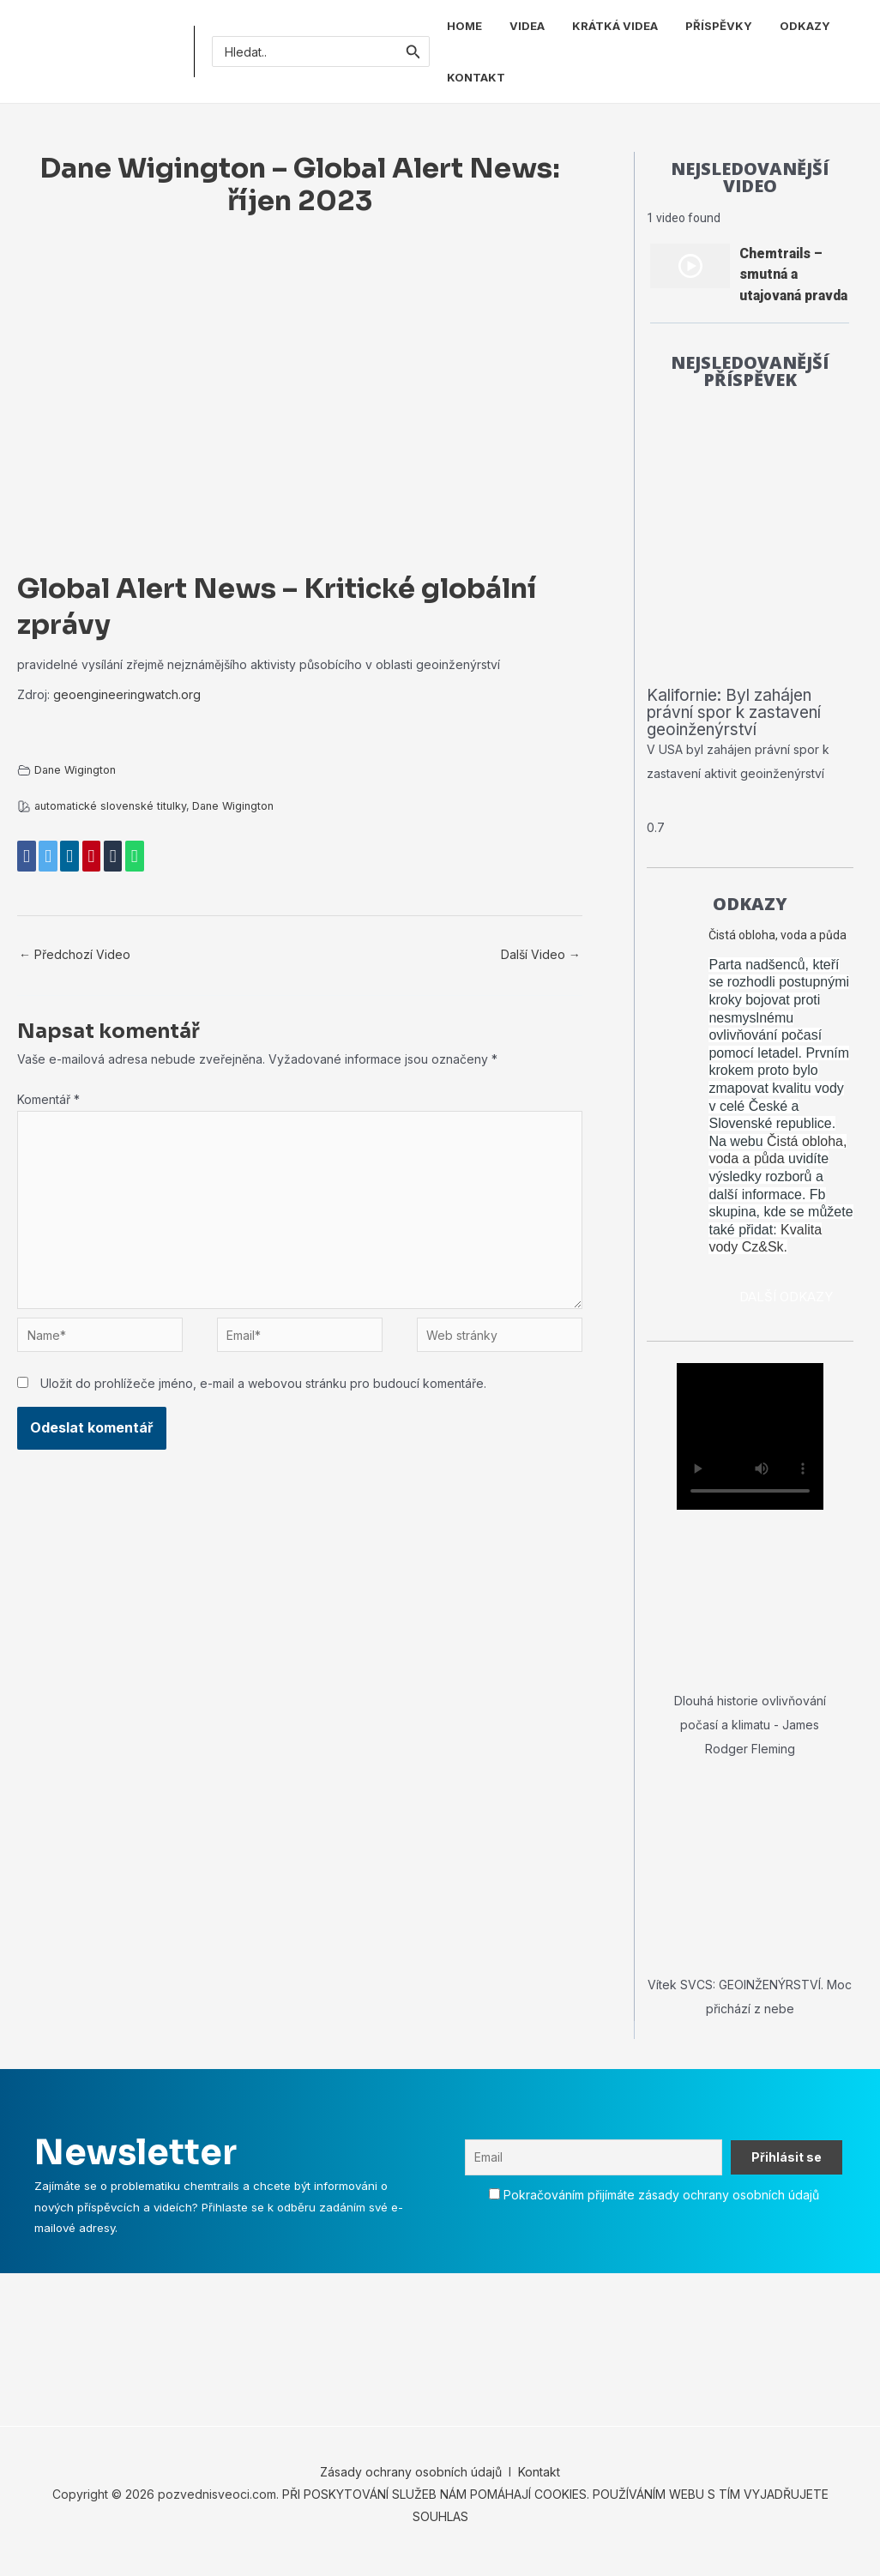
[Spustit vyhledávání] (413, 51)
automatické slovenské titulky (110, 805)
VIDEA (527, 26)
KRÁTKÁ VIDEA (615, 26)
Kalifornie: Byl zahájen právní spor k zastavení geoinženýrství (741, 725)
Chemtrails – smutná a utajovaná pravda (793, 274)
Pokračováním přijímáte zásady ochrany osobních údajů (661, 2208)
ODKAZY (805, 26)
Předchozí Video (74, 954)
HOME (464, 26)
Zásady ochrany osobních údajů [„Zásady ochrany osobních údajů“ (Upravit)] (411, 2485)
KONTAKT (476, 77)
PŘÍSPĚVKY (718, 26)
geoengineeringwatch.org (127, 694)
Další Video (541, 954)
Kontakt (537, 2485)
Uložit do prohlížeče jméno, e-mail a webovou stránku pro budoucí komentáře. (263, 1383)
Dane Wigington (75, 769)
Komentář (48, 1099)
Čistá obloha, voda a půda (777, 949)
